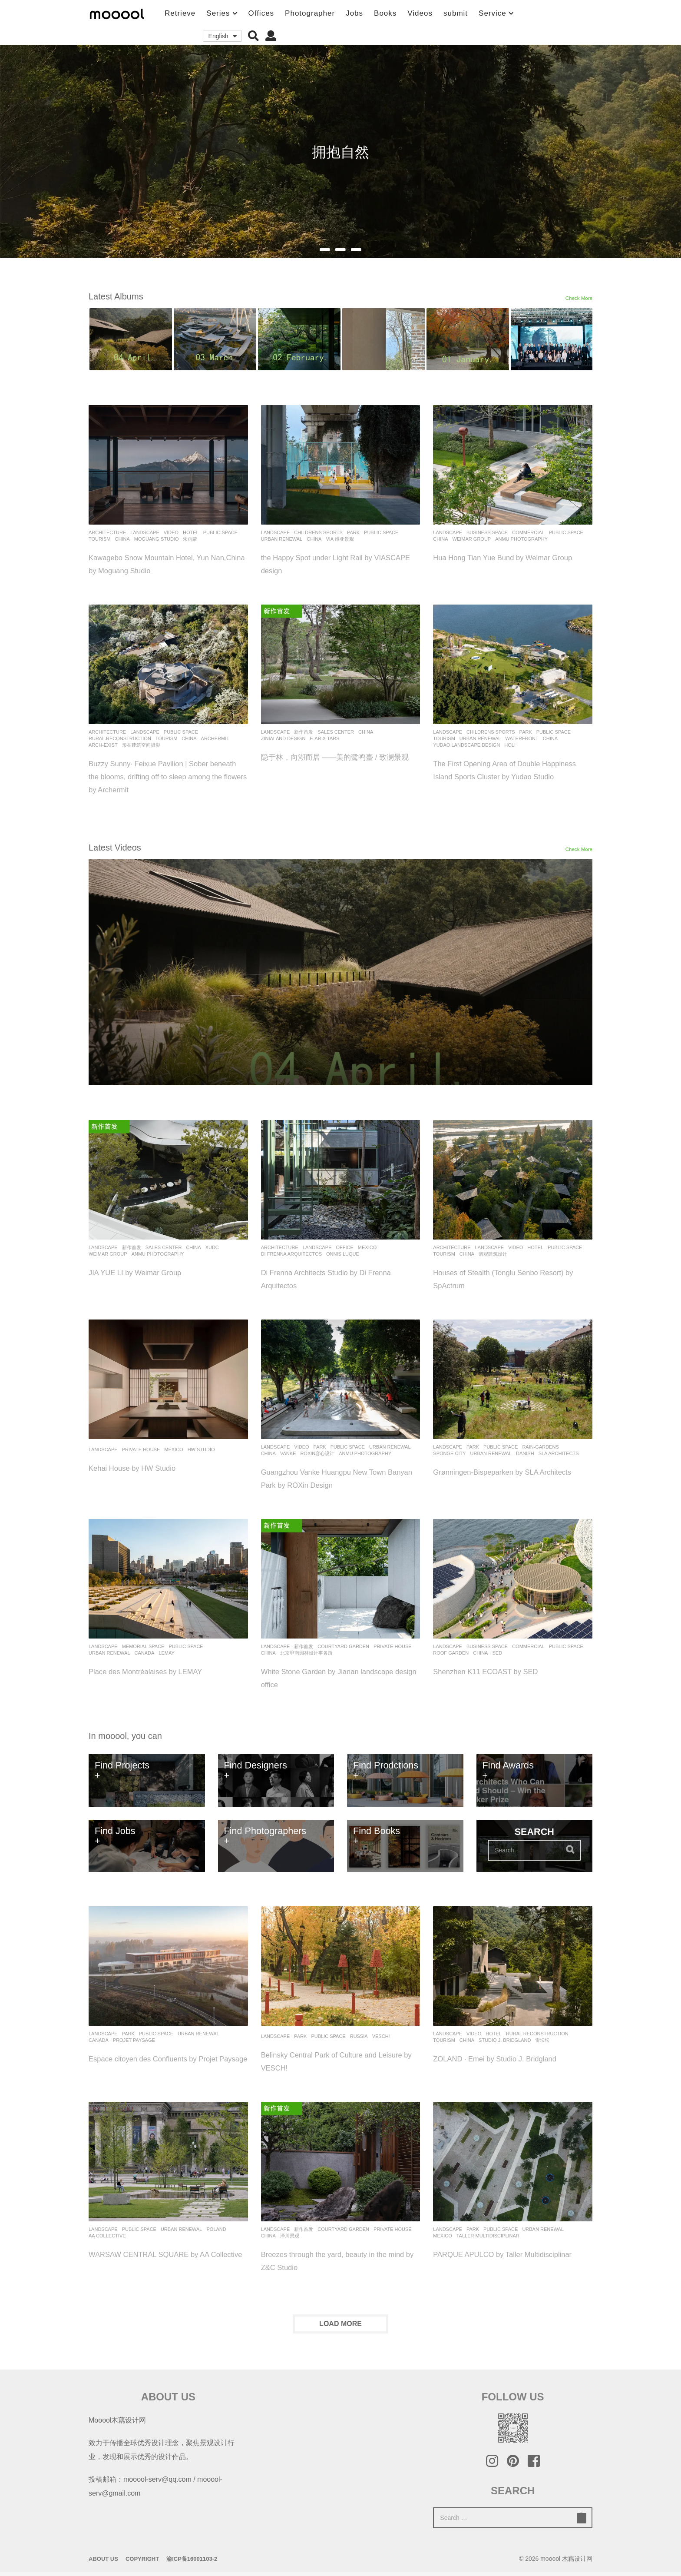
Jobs (354, 13)
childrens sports (318, 532)
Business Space (487, 532)
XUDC (212, 1247)
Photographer (310, 13)
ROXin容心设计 (317, 1453)
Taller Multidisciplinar (487, 2239)
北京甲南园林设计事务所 (306, 1652)
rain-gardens (540, 1446)
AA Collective (107, 2239)
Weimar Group (472, 539)
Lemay (166, 1652)
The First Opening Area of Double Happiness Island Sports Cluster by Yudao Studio (501, 776)
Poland (216, 2233)
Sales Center (335, 732)
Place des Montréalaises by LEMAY (157, 1671)
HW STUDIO (201, 1449)
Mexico (367, 1247)
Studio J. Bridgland (505, 2040)
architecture (107, 532)
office (344, 1247)
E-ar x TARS (324, 738)
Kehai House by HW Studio (141, 1467)
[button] (253, 36)
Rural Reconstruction (120, 738)
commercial (528, 532)
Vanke (288, 1453)
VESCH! (381, 2036)
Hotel (191, 532)
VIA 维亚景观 (340, 539)
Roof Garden (451, 1652)
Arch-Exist (103, 745)
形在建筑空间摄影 (141, 745)
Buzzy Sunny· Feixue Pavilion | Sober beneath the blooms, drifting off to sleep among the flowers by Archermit (165, 776)
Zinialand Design (283, 738)
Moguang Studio (156, 539)
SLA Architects (559, 1453)
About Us (103, 2562)
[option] (131, 339)
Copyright (142, 2562)
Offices (261, 13)
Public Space (220, 532)
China (122, 539)
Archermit (215, 738)
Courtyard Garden (343, 1646)
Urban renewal (282, 539)
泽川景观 (289, 2239)
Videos (420, 13)
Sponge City (449, 1453)
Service (492, 13)
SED (497, 1652)
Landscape (144, 532)
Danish (525, 1453)
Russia (359, 2036)
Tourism (100, 539)
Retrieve (180, 13)
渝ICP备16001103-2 (191, 2562)
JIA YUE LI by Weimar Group (145, 1272)
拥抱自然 (340, 152)
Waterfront (521, 738)
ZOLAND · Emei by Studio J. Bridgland (507, 2058)
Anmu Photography (521, 539)
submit (455, 13)
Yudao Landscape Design (466, 745)
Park (353, 532)
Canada (145, 1652)
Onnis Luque (342, 1253)
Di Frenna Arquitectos (291, 1253)
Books (385, 13)
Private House (141, 1449)
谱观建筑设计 (493, 1253)
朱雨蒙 (190, 539)
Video (171, 532)
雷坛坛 (542, 2040)
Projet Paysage (134, 2040)
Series (218, 13)
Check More (576, 301)
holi (510, 745)
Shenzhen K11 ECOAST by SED (496, 1671)
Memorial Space (143, 1646)
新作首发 (303, 732)
